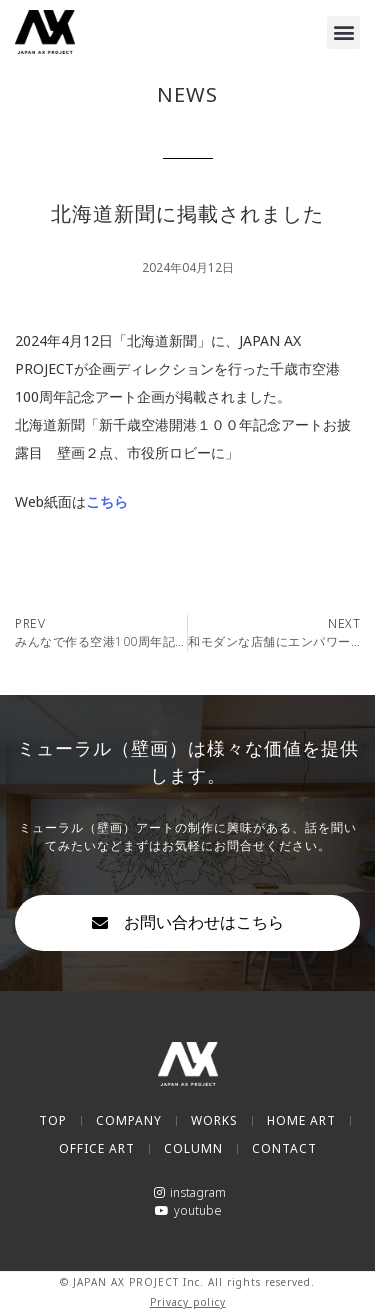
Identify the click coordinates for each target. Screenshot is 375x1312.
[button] (343, 32)
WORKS (214, 1120)
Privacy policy (188, 1302)
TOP (53, 1120)
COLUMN (193, 1148)
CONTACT (284, 1148)
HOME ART (301, 1120)
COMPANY (129, 1120)
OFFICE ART (97, 1148)
